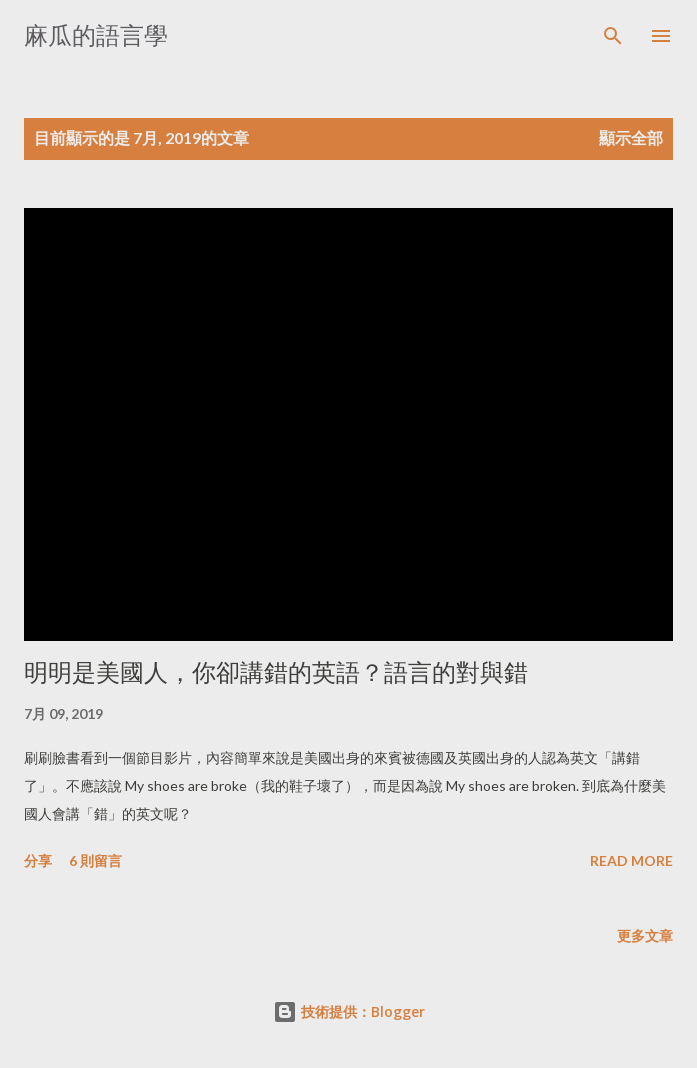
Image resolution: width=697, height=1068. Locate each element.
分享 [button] (38, 860)
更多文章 (645, 935)
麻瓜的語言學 (96, 35)
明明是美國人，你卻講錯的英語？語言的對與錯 (276, 672)
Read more (631, 860)
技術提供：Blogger (349, 1011)
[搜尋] (613, 36)
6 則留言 (95, 860)
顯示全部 (631, 137)
